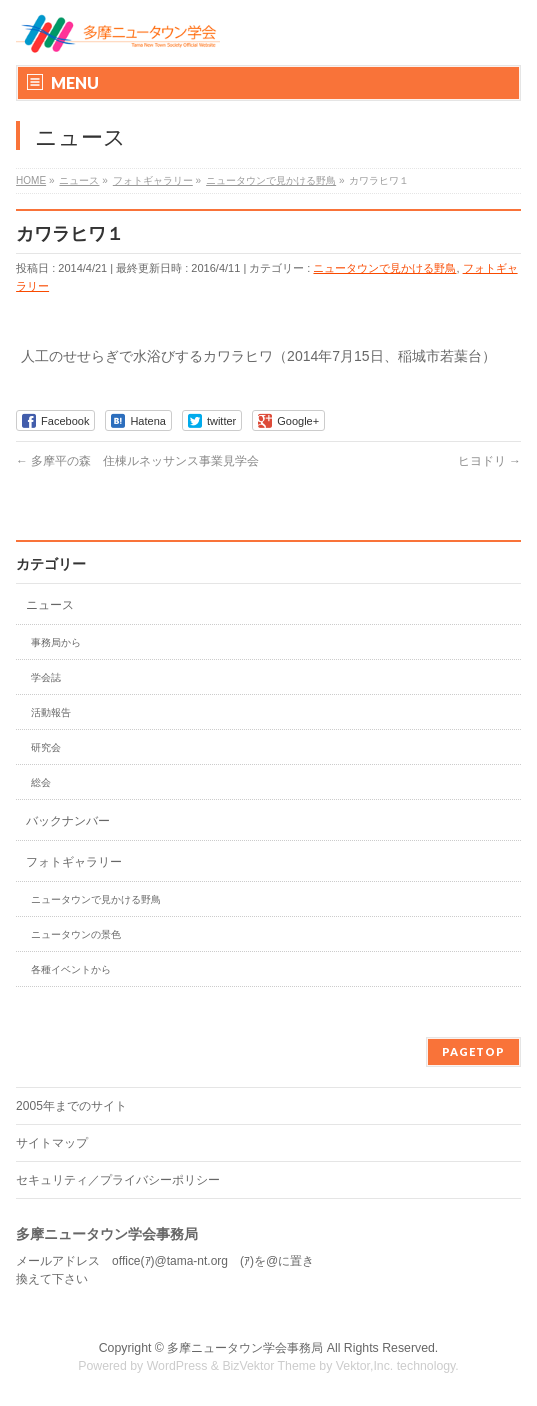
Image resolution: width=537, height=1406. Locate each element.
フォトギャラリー (74, 862)
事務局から (56, 642)
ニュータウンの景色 (76, 934)
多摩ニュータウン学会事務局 (245, 1348)
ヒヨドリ (489, 461)
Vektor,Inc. (365, 1366)
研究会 (46, 747)
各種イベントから (71, 969)
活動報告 (51, 712)
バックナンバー (68, 821)
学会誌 (46, 677)
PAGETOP (473, 1051)
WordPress (177, 1366)
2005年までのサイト (71, 1106)
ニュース (50, 605)
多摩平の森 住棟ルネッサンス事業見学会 (137, 461)
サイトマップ (52, 1143)
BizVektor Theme (269, 1366)
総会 (41, 782)
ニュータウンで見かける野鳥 (384, 268)
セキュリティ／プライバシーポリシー (118, 1180)
